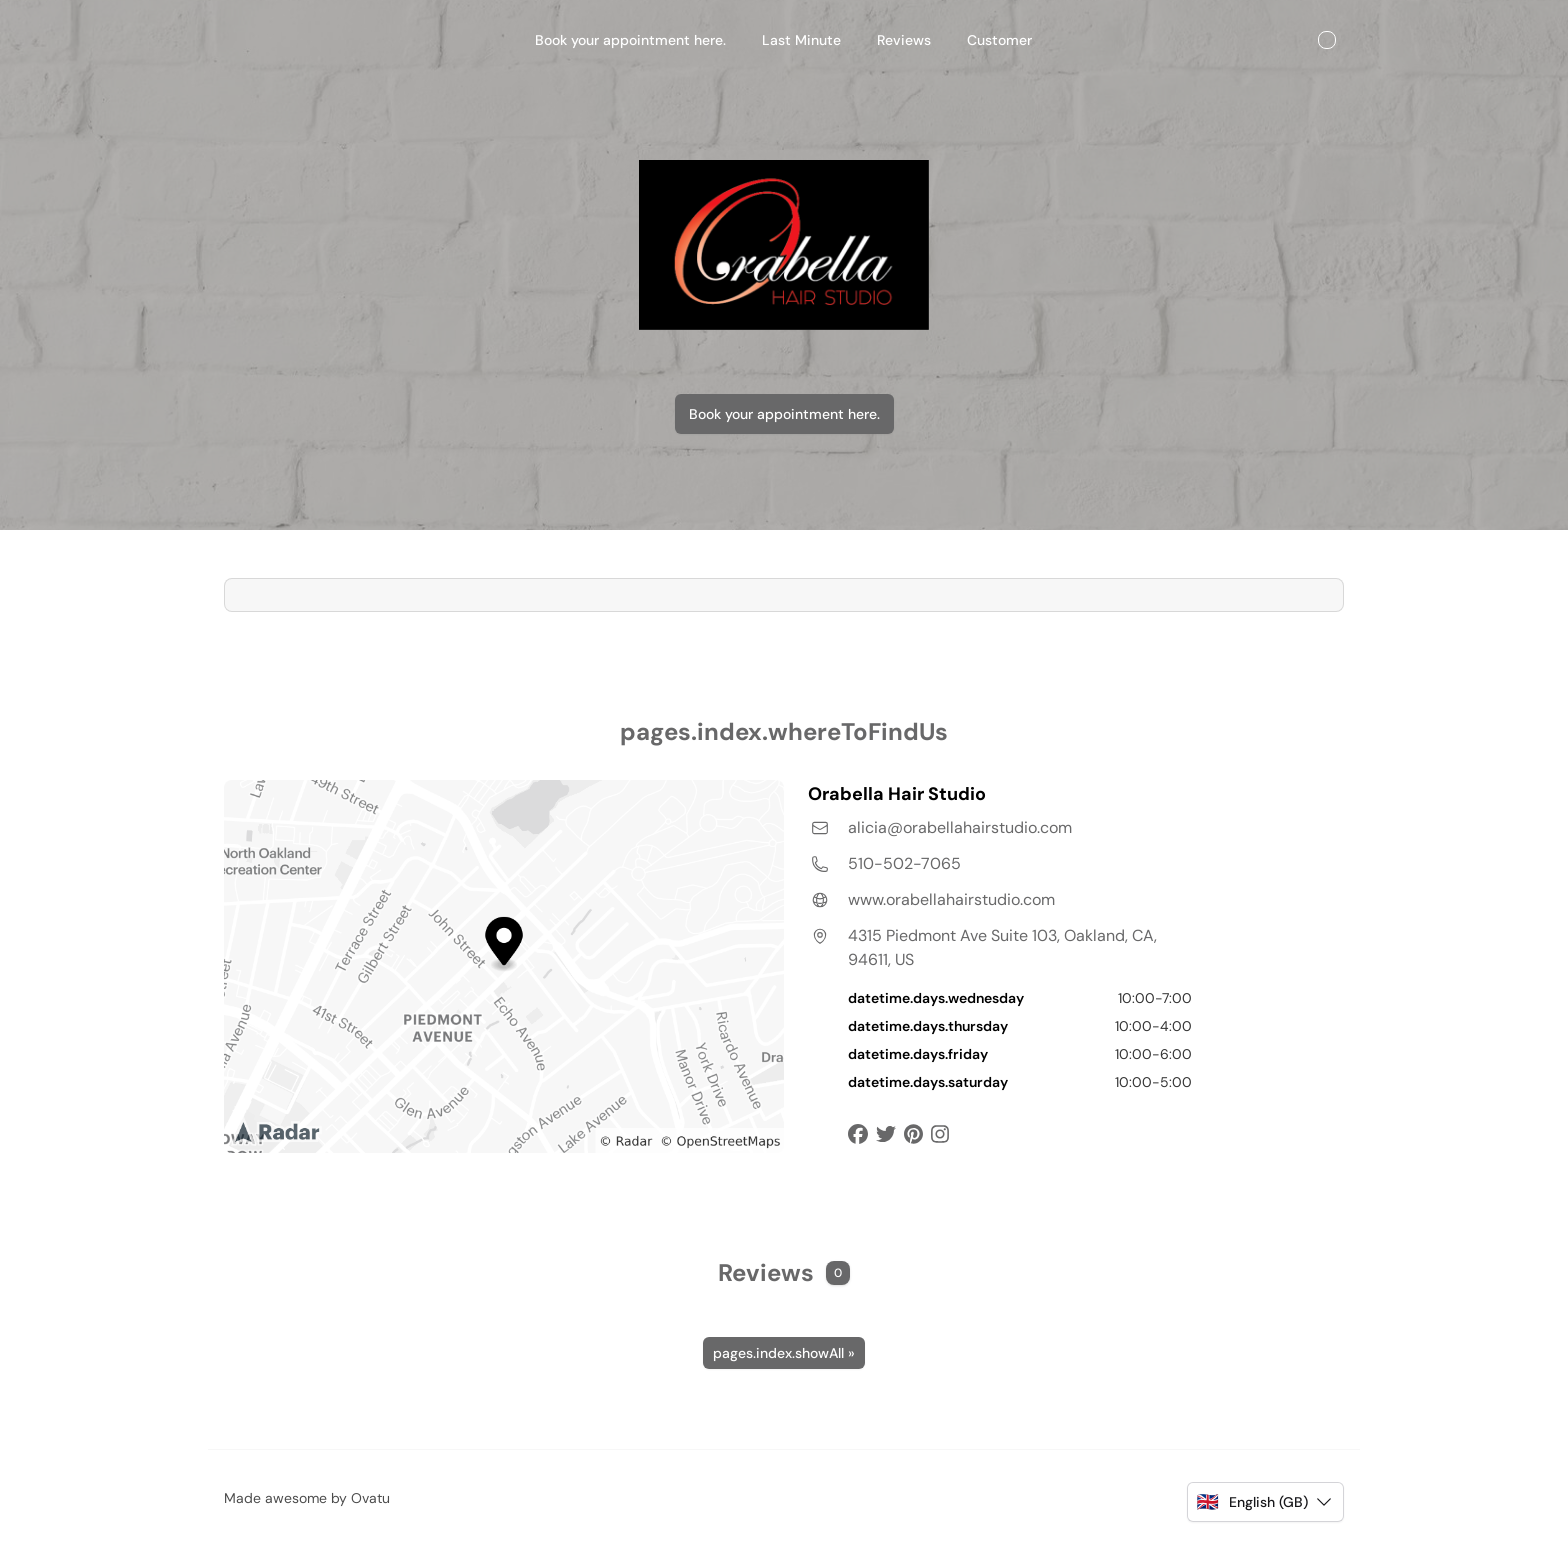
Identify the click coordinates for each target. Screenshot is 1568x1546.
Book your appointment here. (784, 414)
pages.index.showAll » (784, 1353)
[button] (1265, 1502)
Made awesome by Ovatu (307, 1498)
